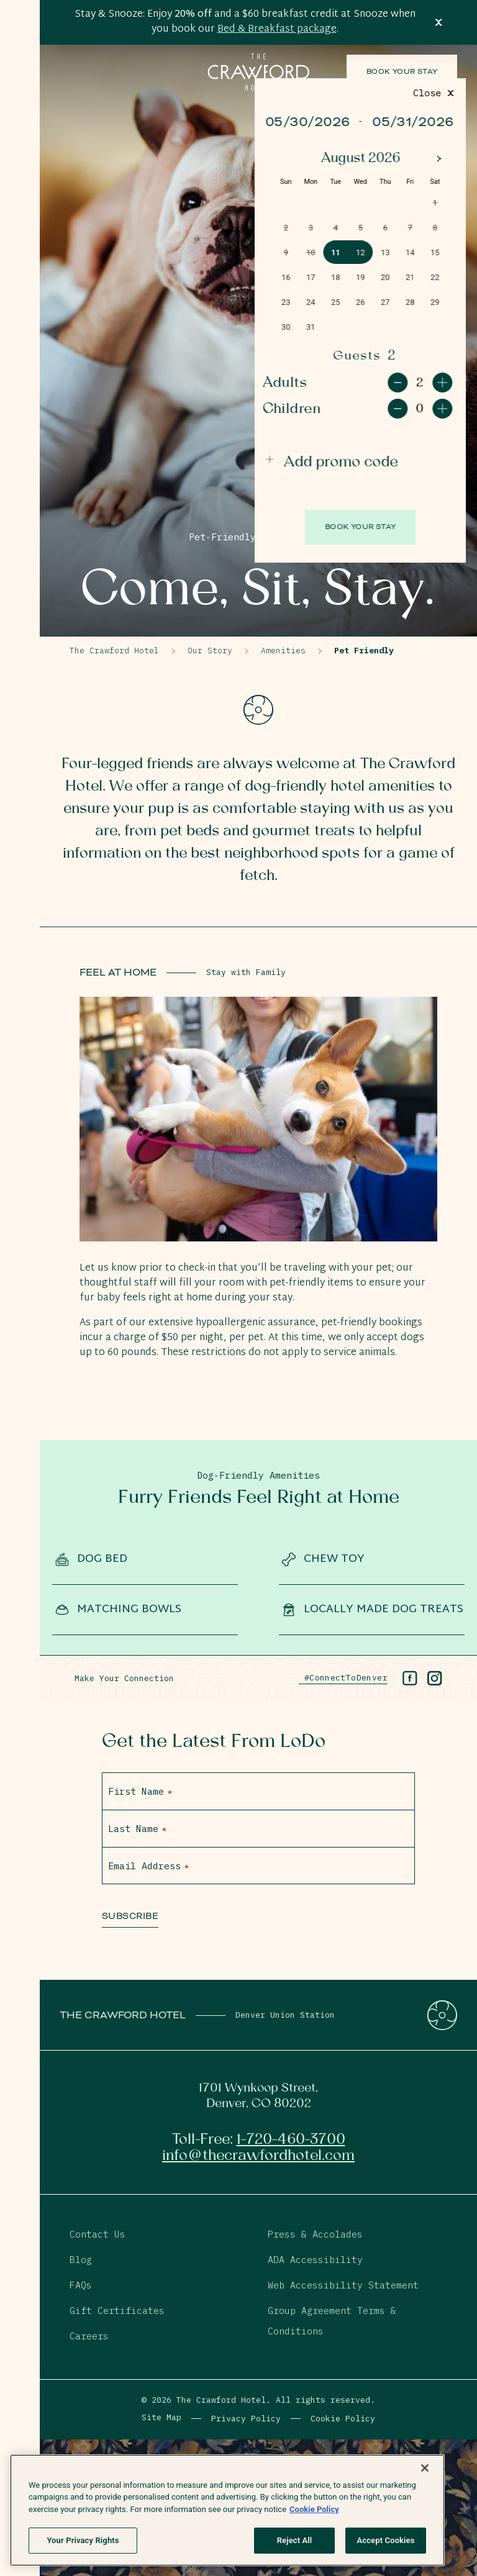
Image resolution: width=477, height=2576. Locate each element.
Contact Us (97, 2234)
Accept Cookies (385, 2540)
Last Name (137, 1828)
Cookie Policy (343, 2418)
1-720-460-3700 (291, 2139)
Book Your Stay (401, 71)
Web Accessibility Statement (343, 2285)
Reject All (294, 2540)
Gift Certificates (117, 2310)
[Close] (424, 2468)
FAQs (81, 2285)
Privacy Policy (246, 2418)
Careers (89, 2336)
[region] (227, 2510)
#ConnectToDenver (343, 1677)
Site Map (161, 2417)
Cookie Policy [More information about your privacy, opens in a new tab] (314, 2509)
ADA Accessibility (315, 2259)
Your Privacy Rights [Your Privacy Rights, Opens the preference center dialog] (83, 2540)
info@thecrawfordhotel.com (258, 2155)
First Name (140, 1791)
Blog (81, 2259)
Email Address (148, 1866)
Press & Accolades (315, 2234)
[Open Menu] (20, 40)
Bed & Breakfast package (277, 29)
